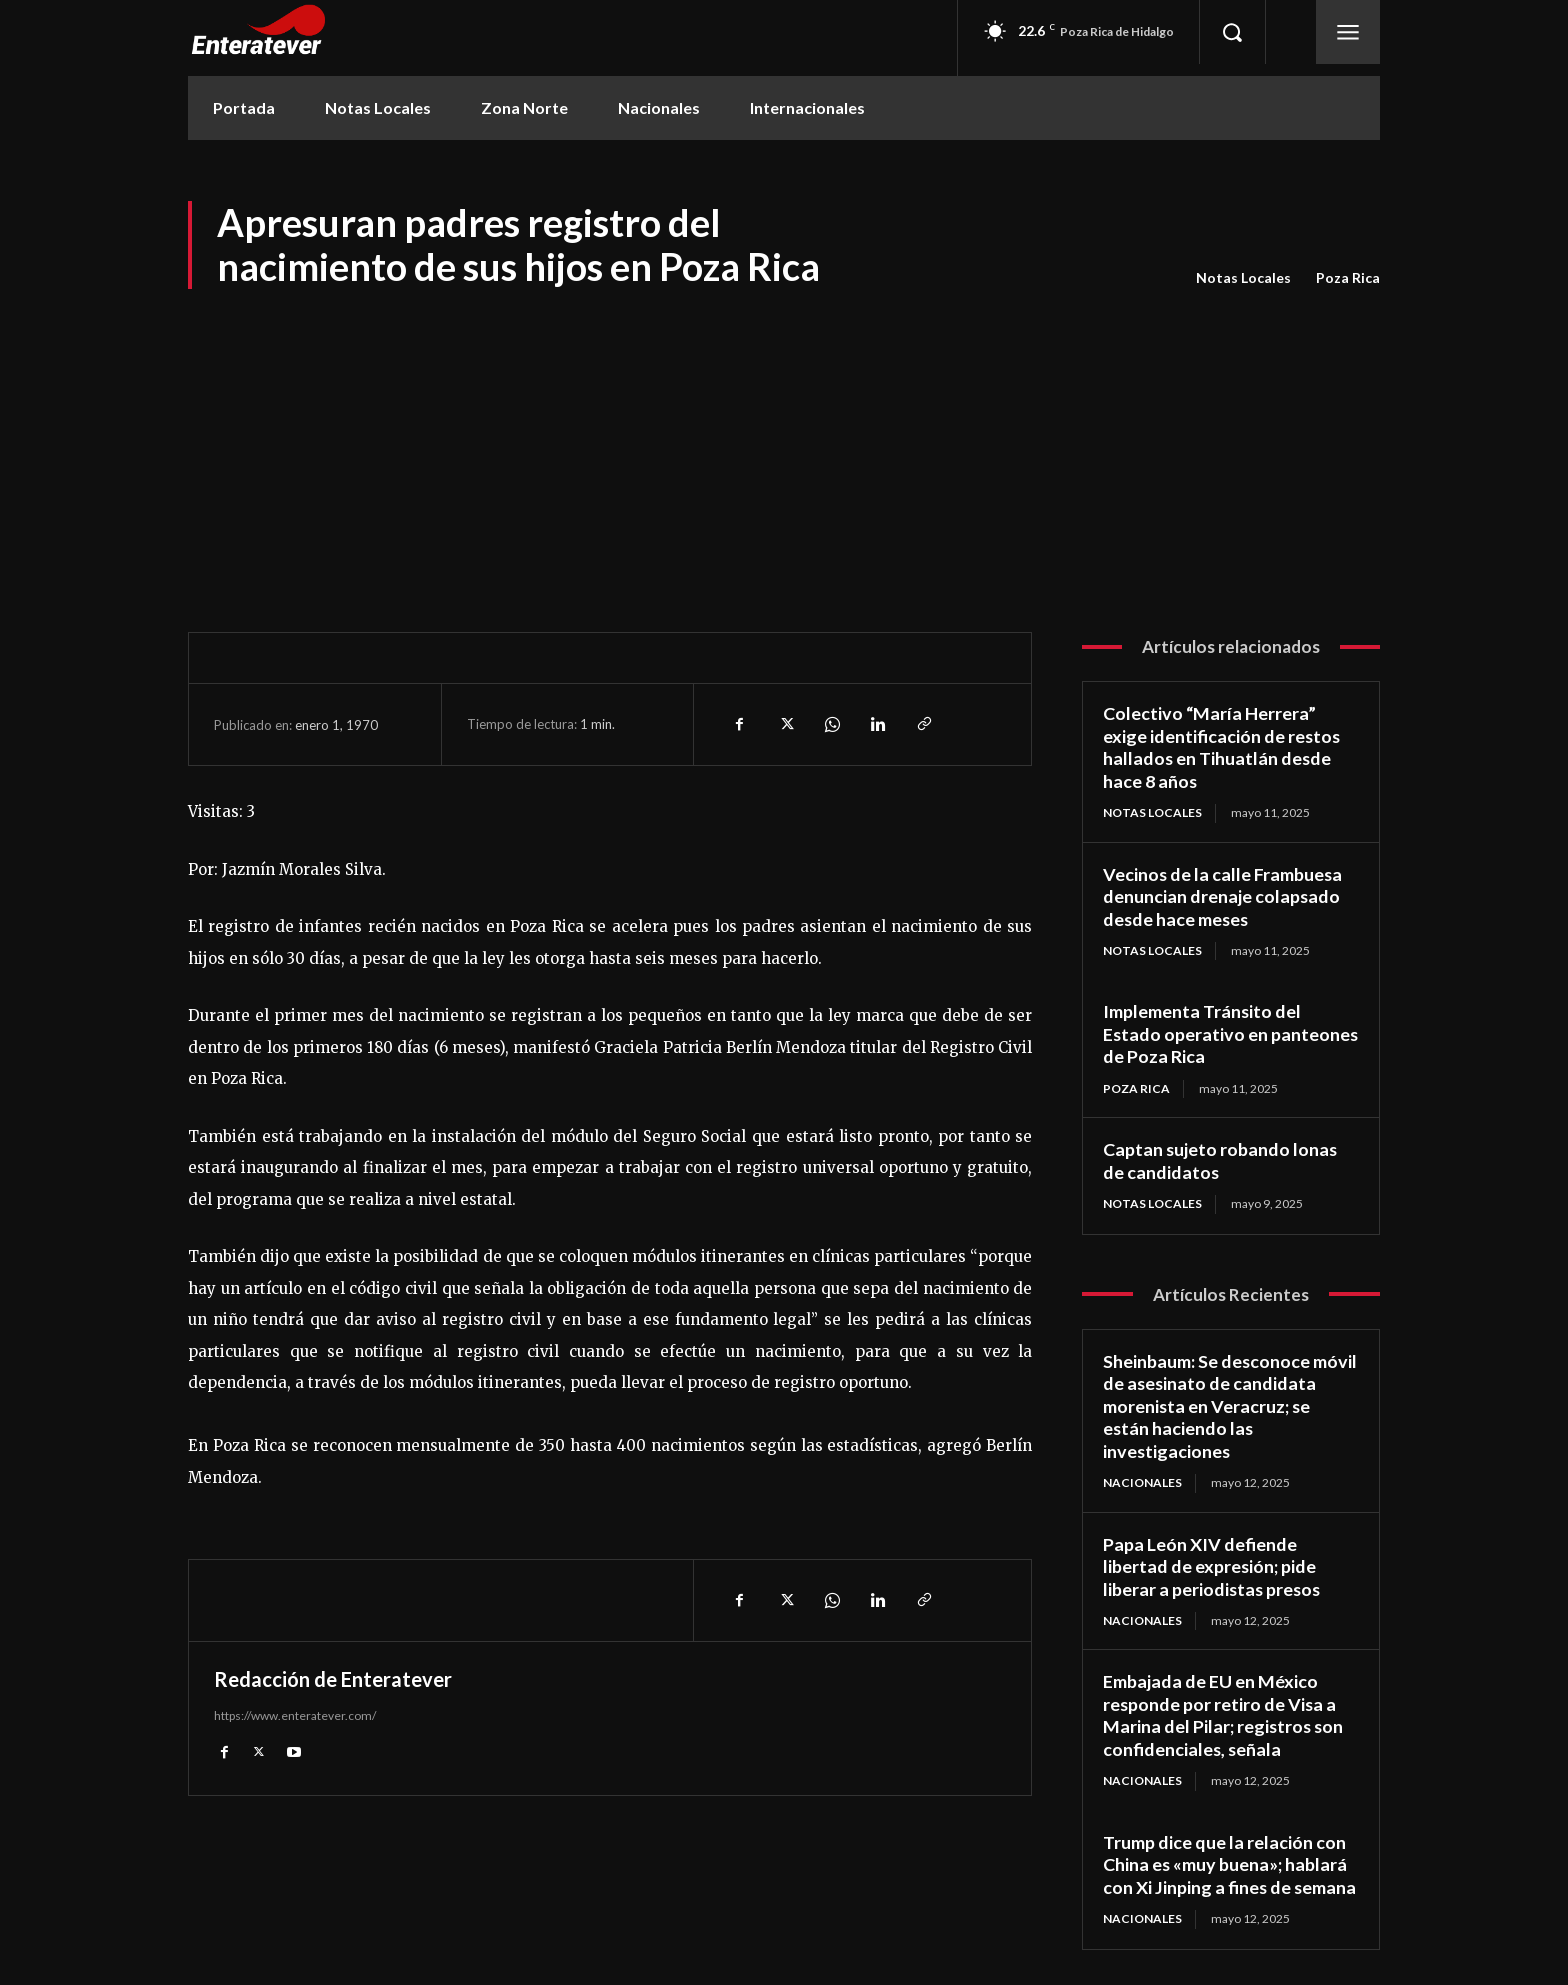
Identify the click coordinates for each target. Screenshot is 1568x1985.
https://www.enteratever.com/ (295, 1715)
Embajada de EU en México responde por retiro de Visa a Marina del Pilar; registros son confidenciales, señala (1224, 1716)
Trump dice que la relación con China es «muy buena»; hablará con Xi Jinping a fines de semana (1230, 1864)
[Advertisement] (784, 442)
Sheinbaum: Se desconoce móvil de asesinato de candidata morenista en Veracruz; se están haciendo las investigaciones (1230, 1406)
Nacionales (1142, 1482)
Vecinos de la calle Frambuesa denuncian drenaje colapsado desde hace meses (1223, 896)
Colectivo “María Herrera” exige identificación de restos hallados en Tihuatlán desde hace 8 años (1222, 747)
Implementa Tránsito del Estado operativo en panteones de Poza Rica (1202, 1033)
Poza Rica (1348, 278)
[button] (1232, 32)
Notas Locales (1243, 278)
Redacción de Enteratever (333, 1679)
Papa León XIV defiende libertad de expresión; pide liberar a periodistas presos (1213, 1566)
